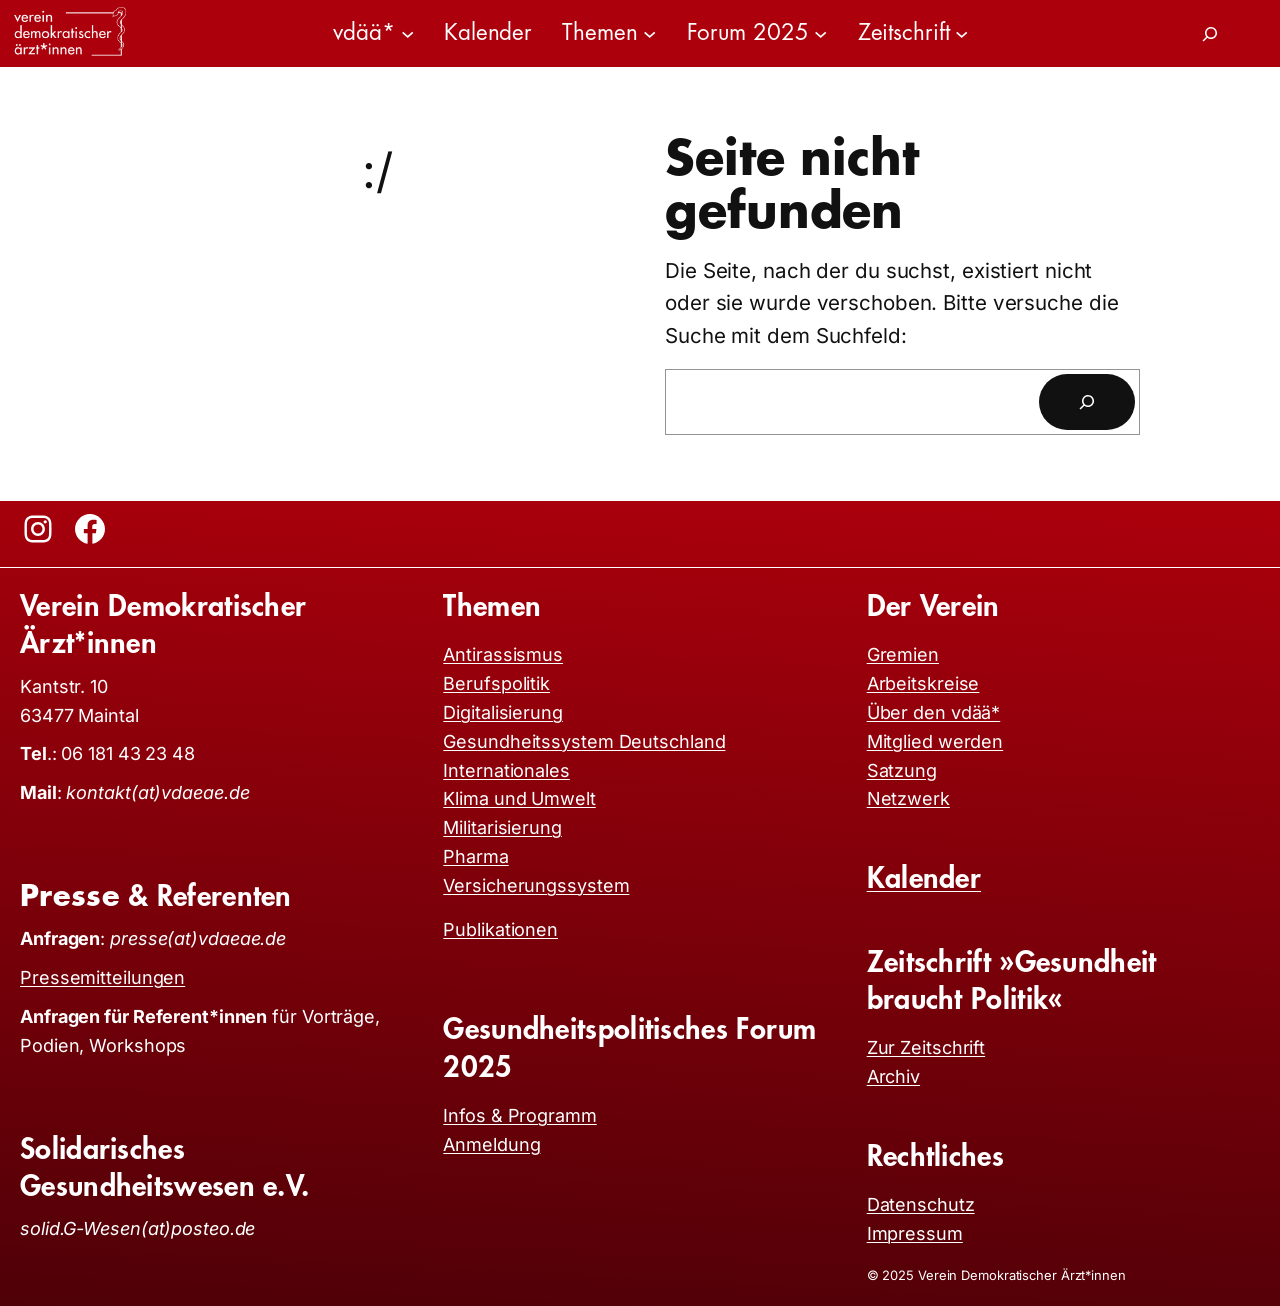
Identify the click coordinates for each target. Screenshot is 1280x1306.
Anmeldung (491, 1144)
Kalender (924, 878)
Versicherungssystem (536, 885)
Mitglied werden (935, 741)
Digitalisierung (503, 712)
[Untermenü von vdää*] (407, 33)
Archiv (893, 1076)
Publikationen (500, 929)
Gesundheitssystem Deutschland (584, 741)
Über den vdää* (934, 712)
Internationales (506, 770)
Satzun (896, 770)
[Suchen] (1087, 402)
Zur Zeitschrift (926, 1047)
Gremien (903, 654)
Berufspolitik (496, 683)
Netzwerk (908, 798)
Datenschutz (921, 1204)
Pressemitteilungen (102, 977)
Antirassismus (503, 654)
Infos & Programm (519, 1115)
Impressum (915, 1233)
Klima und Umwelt (519, 798)
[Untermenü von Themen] (649, 33)
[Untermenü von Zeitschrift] (961, 33)
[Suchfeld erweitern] (1210, 34)
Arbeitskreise (923, 683)
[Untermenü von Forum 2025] (820, 33)
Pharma (475, 856)
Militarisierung (502, 827)
